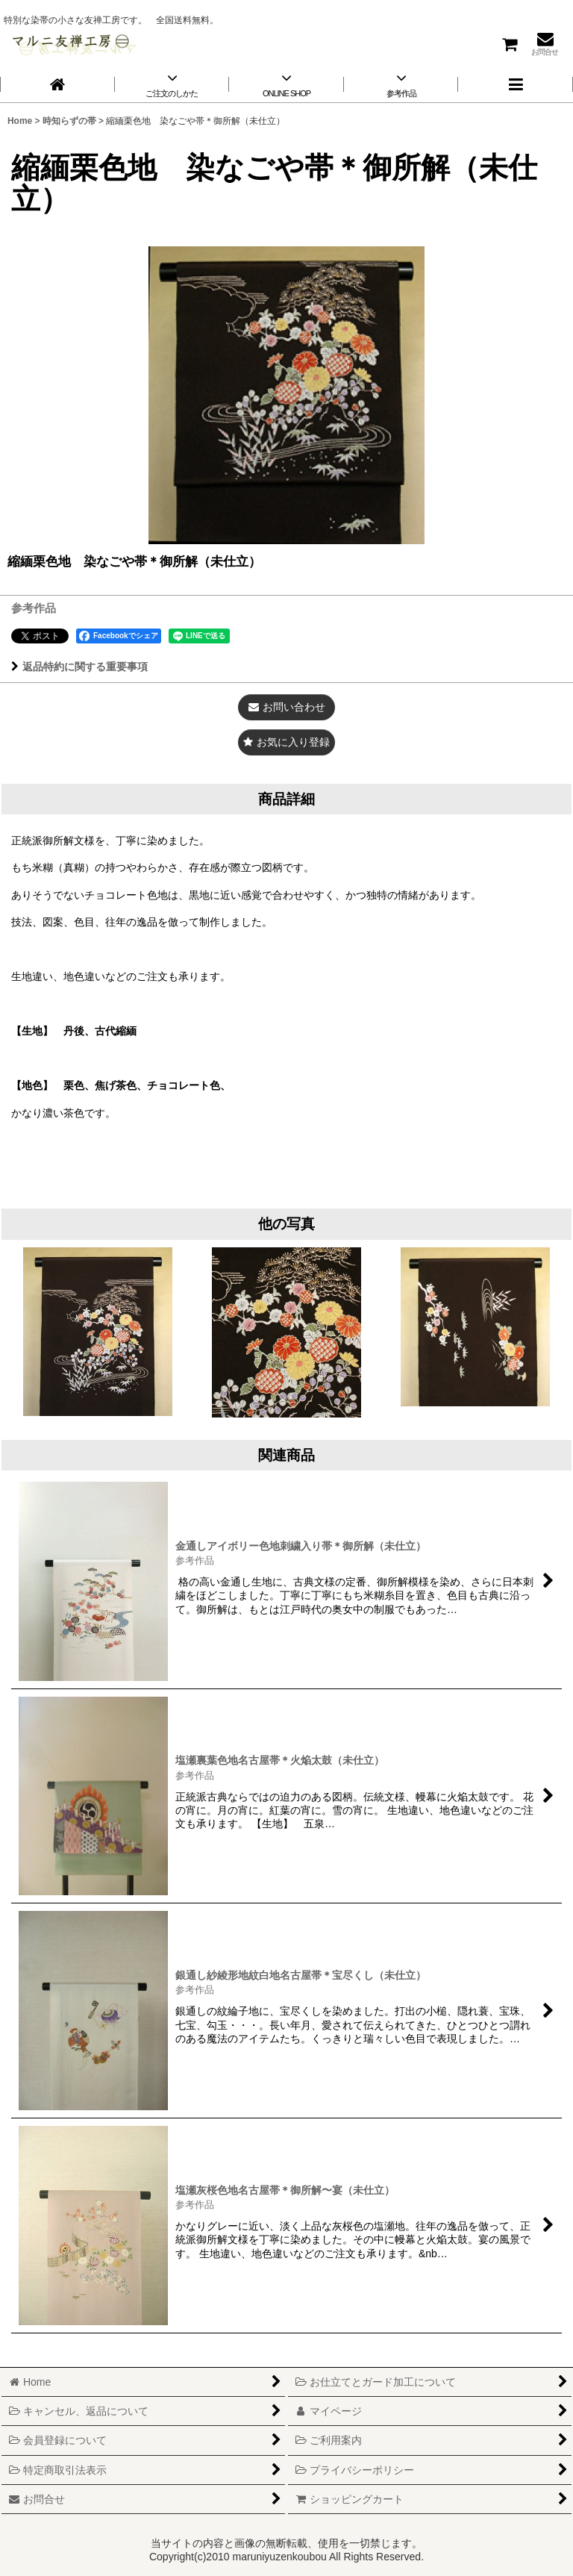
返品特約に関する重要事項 (79, 667)
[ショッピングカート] (508, 43)
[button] (515, 84)
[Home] (57, 84)
